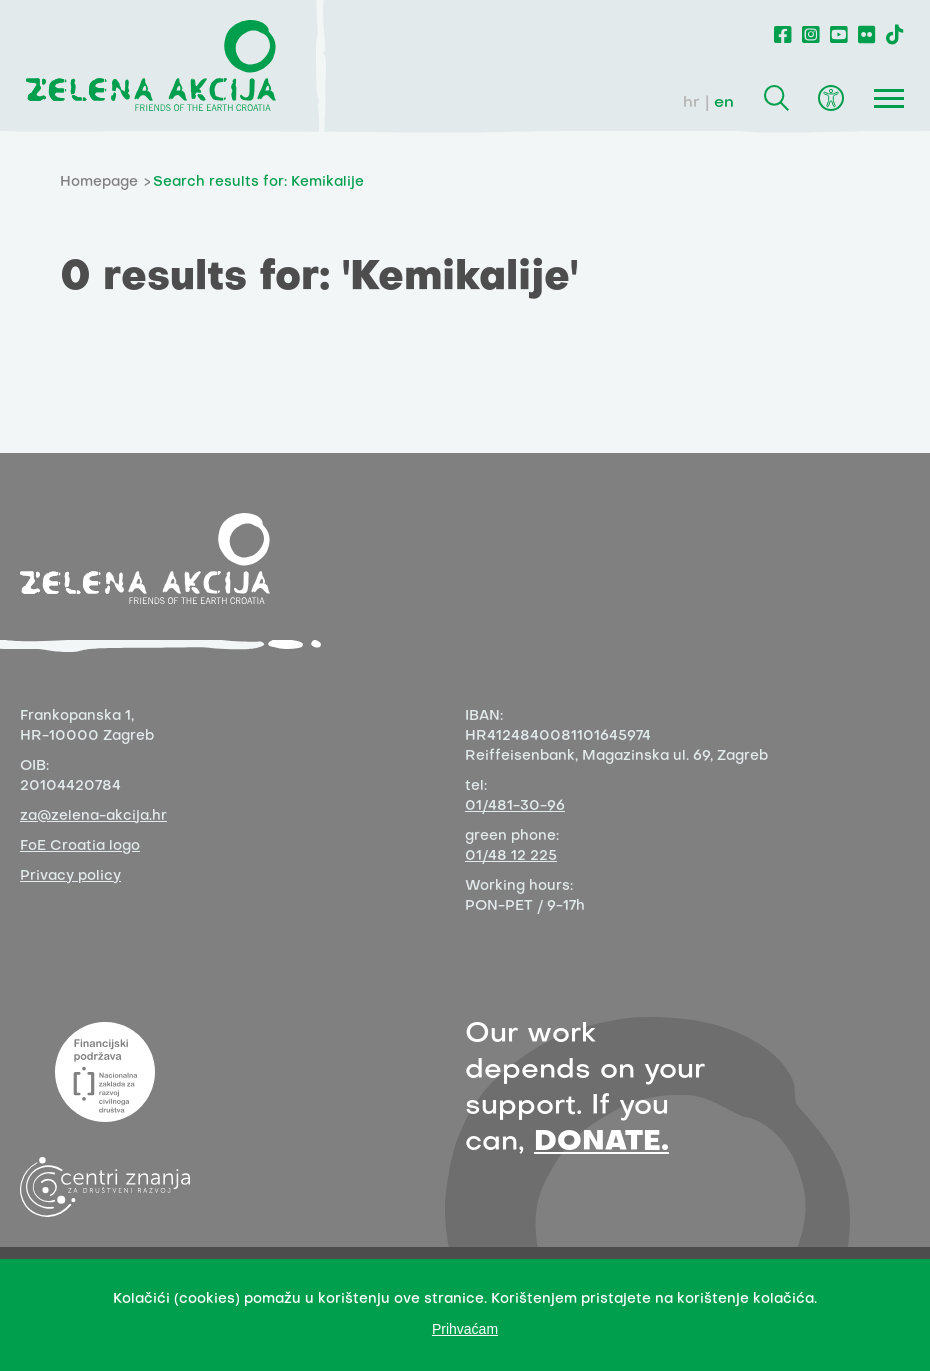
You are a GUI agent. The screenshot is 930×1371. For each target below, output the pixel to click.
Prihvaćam (465, 1329)
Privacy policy (70, 876)
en (724, 103)
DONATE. (601, 1142)
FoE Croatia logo (80, 846)
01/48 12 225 (511, 856)
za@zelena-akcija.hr (93, 816)
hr (691, 103)
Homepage (99, 182)
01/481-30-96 (515, 806)
